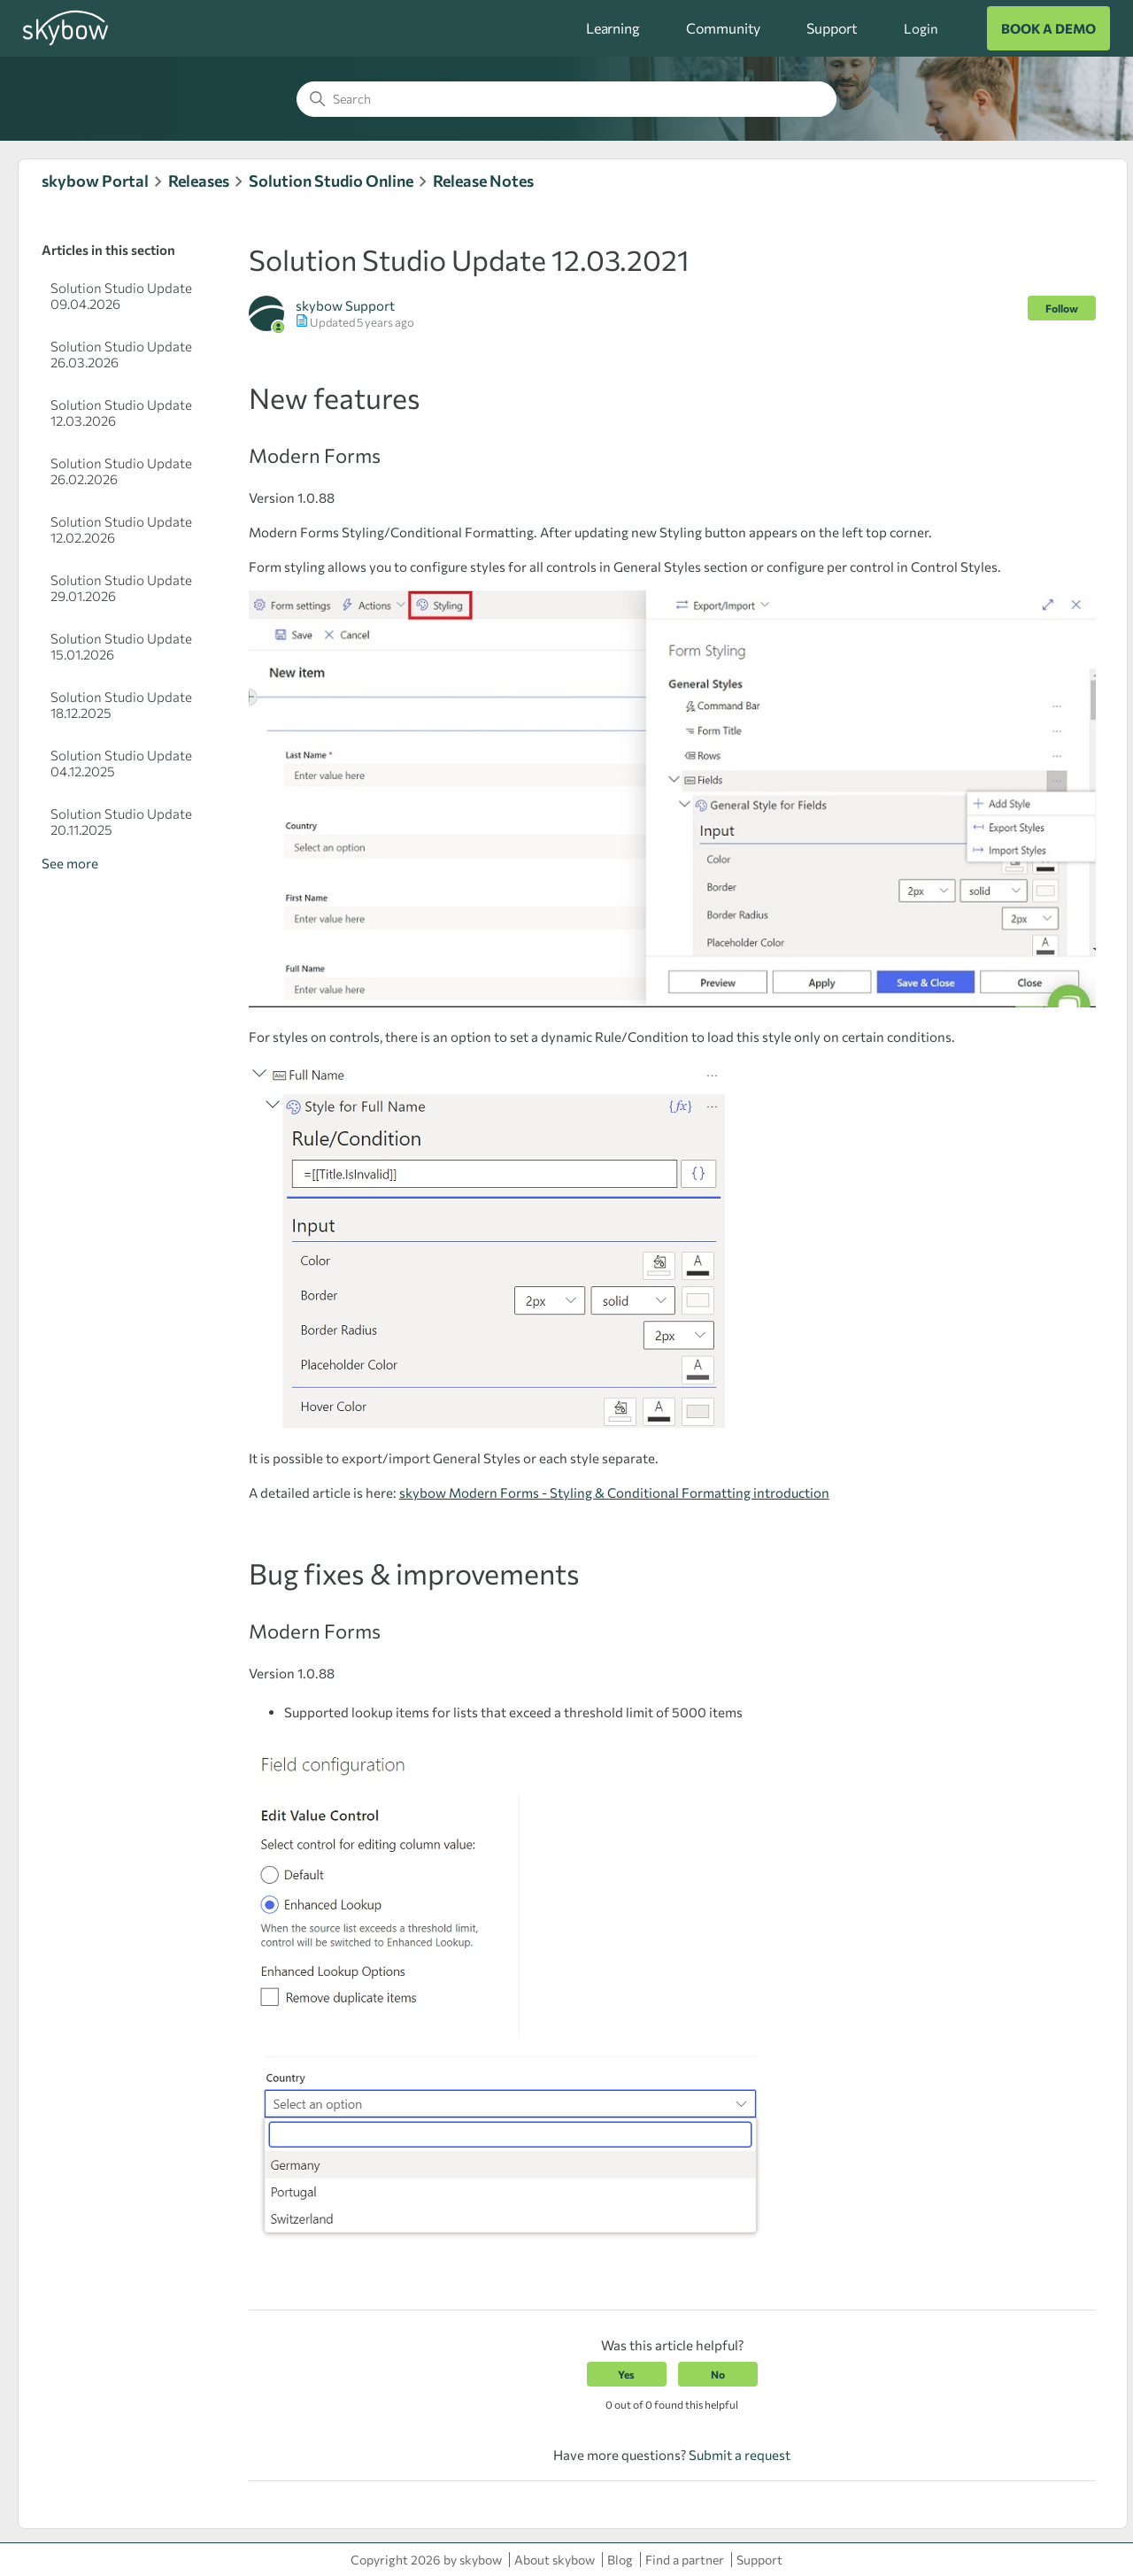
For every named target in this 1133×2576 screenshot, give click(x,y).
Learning (613, 27)
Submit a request (739, 2455)
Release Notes (483, 180)
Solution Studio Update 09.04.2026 (121, 296)
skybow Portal (95, 180)
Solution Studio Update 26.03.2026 (121, 354)
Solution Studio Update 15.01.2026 (121, 646)
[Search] (566, 99)
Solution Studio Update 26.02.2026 (121, 471)
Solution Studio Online (331, 180)
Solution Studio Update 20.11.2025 (121, 821)
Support (832, 27)
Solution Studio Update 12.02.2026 (121, 529)
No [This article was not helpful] (718, 2374)
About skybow (554, 2559)
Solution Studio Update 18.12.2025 (121, 705)
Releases (198, 180)
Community (723, 27)
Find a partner (684, 2559)
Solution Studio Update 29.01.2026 (121, 588)
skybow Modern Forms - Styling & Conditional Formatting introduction (614, 1492)
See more (70, 863)
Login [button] (920, 28)
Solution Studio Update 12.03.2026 (121, 412)
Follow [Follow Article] (1061, 308)
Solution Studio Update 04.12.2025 (121, 763)
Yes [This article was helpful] (626, 2374)
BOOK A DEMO (1048, 28)
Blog (620, 2559)
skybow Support (345, 305)
